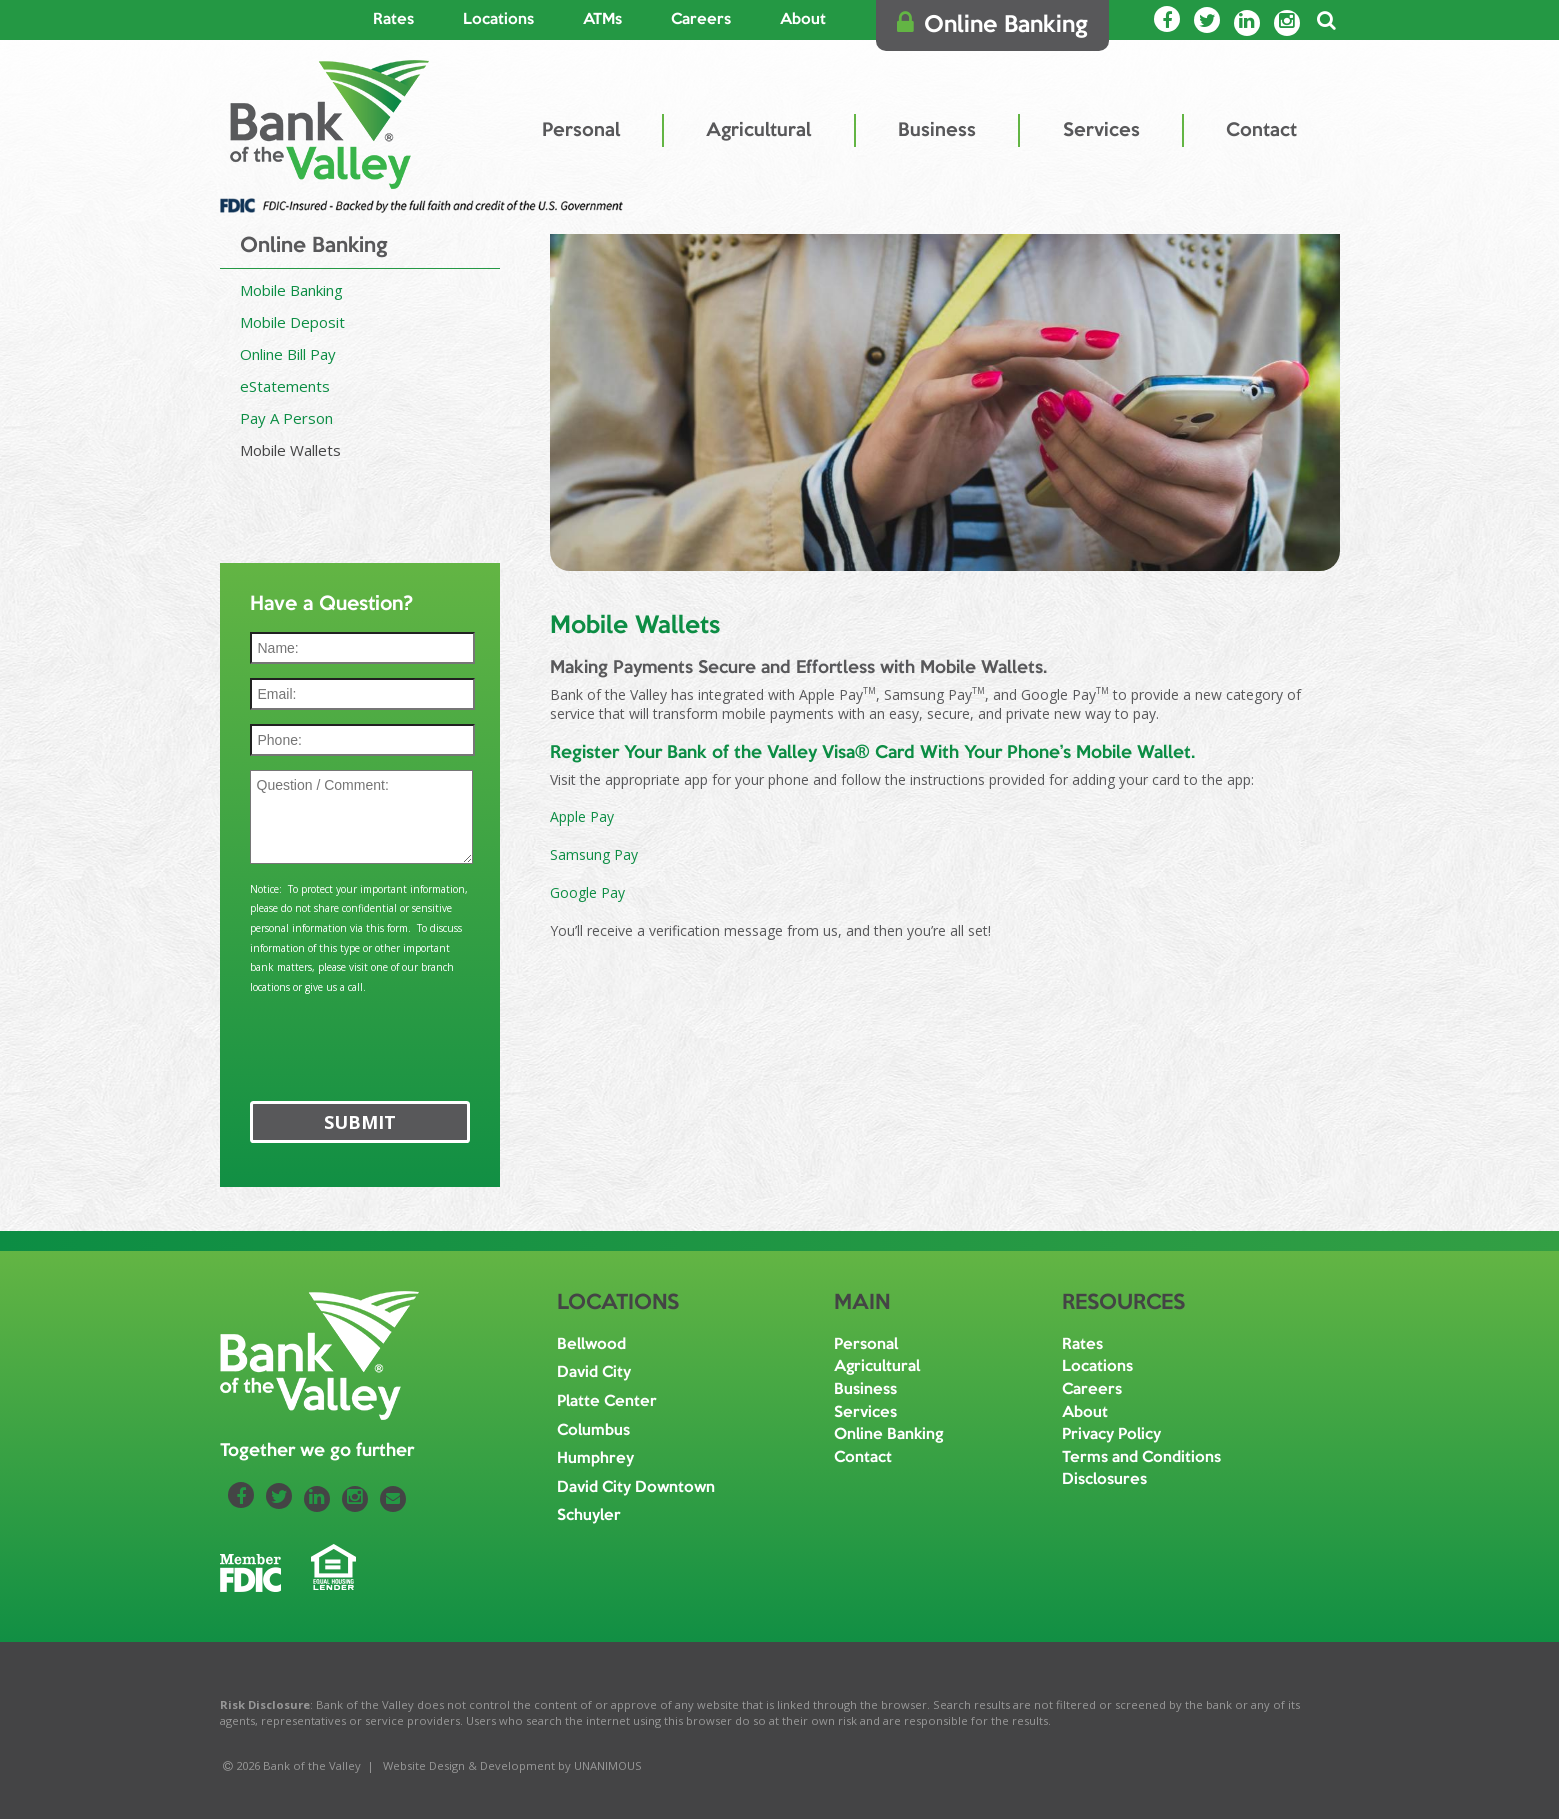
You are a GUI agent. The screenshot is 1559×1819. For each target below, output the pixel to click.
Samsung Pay (596, 854)
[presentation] (362, 1038)
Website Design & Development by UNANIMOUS (512, 1765)
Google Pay (587, 892)
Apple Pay (582, 816)
